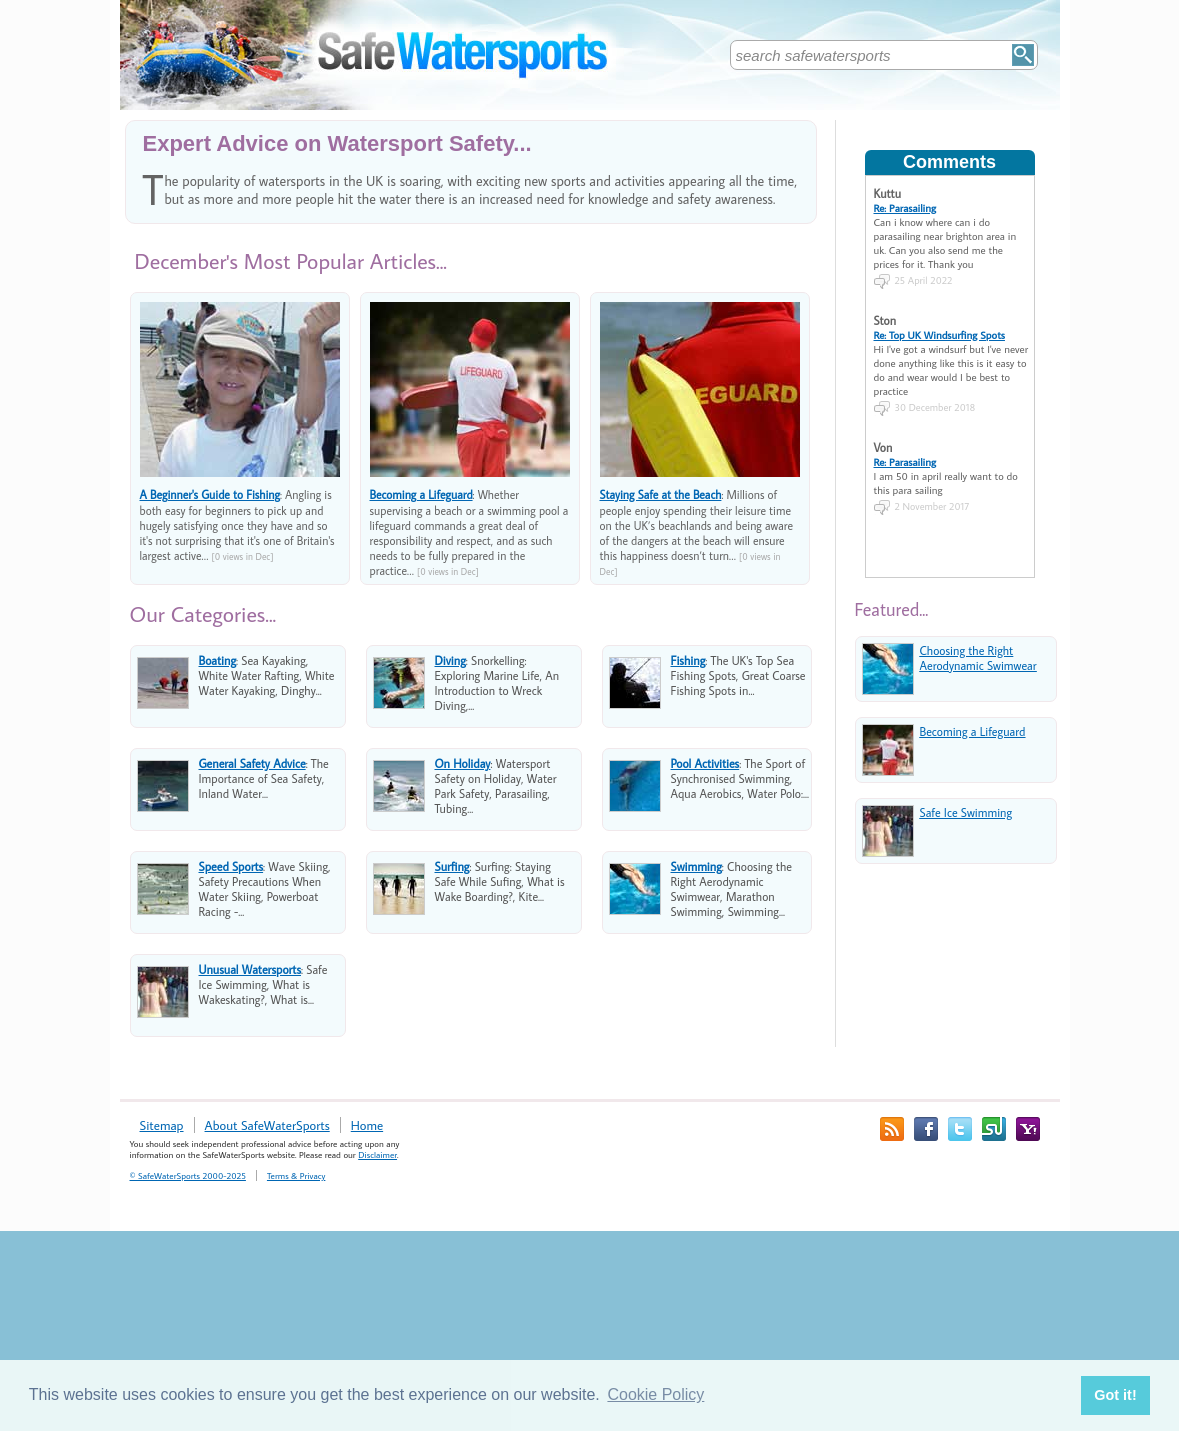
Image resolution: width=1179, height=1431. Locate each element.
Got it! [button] (1115, 1395)
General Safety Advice (252, 763)
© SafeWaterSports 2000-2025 (188, 1175)
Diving (450, 660)
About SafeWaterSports (267, 1125)
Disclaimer (377, 1154)
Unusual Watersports (250, 969)
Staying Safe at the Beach (661, 494)
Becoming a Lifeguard (421, 494)
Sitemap (162, 1125)
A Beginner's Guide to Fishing (210, 494)
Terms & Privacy (296, 1175)
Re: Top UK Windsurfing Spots (939, 335)
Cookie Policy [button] (655, 1394)
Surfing (452, 866)
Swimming (696, 866)
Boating (218, 660)
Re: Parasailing (905, 208)
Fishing (688, 660)
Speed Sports (231, 866)
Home (367, 1125)
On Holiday (463, 763)
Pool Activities (705, 763)
